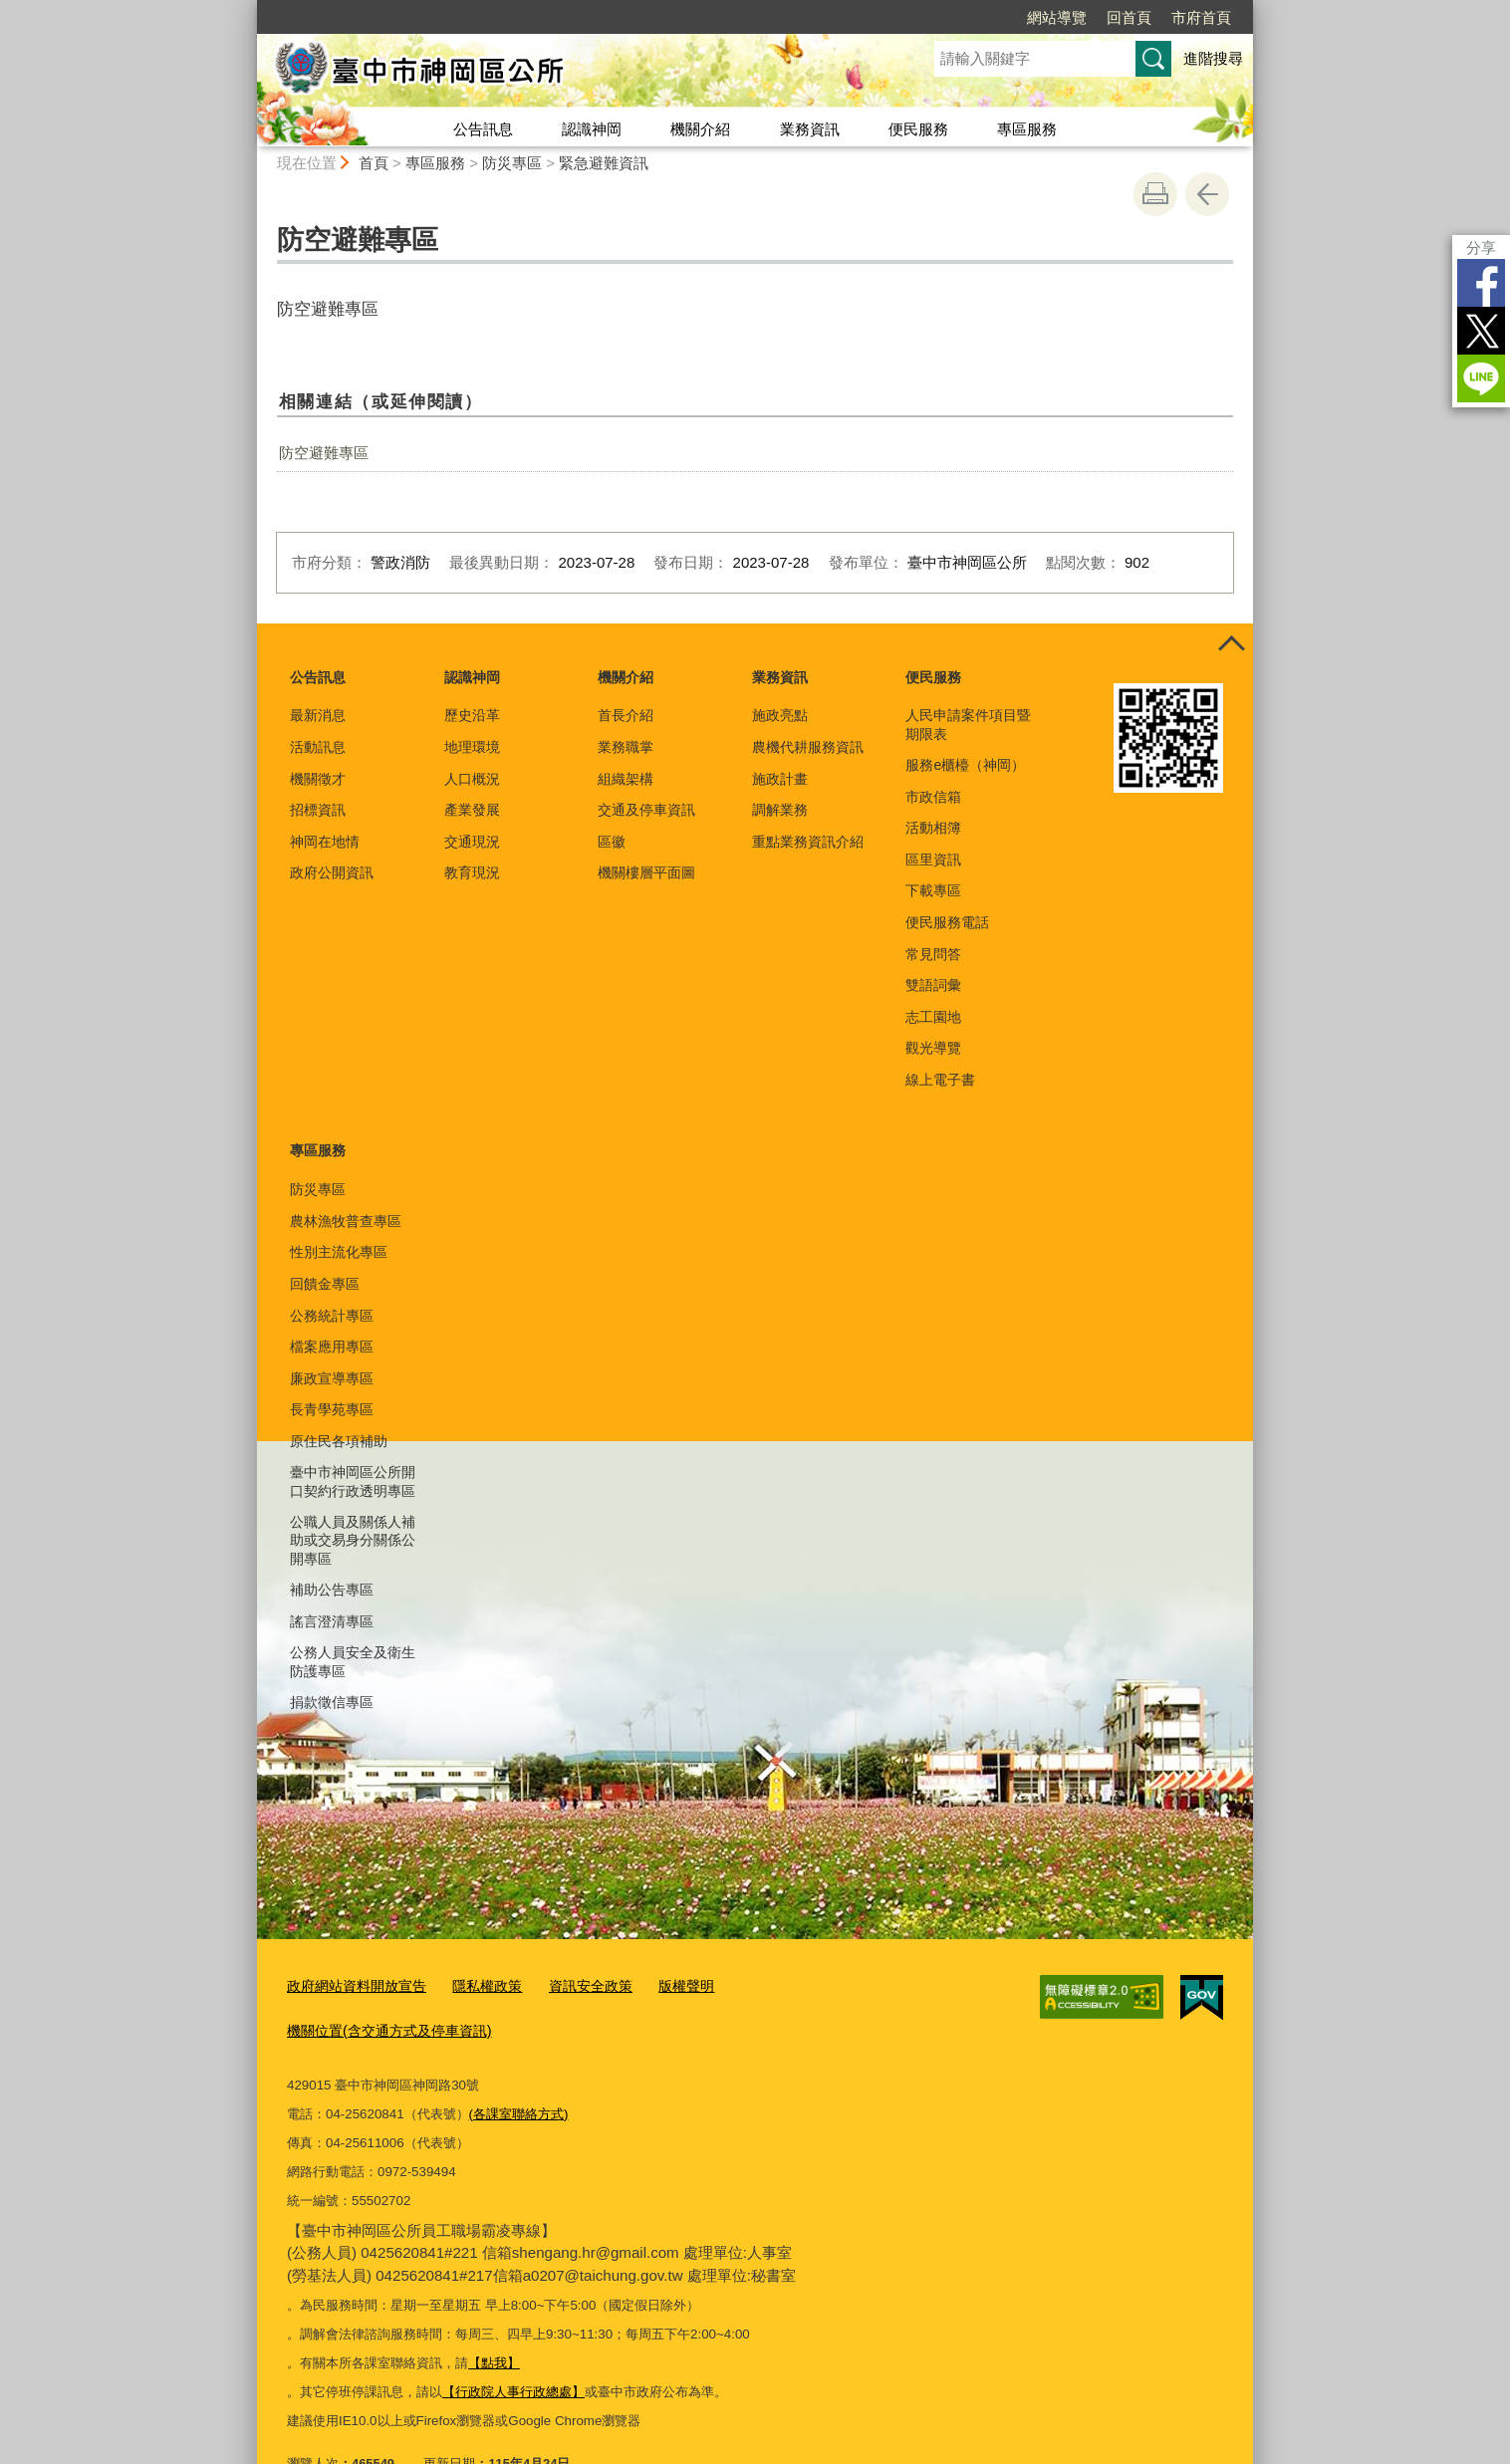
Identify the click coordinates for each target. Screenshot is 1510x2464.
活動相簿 (933, 828)
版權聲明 (663, 1984)
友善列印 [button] (1155, 194)
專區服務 (1027, 129)
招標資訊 (318, 810)
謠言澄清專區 (332, 1621)
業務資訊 (810, 129)
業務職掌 (625, 747)
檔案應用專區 (332, 1347)
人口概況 (472, 779)
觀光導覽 (933, 1048)
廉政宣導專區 (332, 1378)
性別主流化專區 (338, 1252)
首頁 (373, 162)
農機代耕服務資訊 (808, 747)
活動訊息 (318, 747)
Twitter (1481, 331)
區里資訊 (933, 859)
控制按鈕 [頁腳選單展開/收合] (1231, 645)
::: (248, 8)
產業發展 (472, 810)
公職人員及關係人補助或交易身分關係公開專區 (352, 1540)
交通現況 (472, 842)
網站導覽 (1057, 17)
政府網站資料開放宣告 (351, 1984)
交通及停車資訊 (646, 810)
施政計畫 (780, 779)
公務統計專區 (332, 1316)
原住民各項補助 (338, 1441)
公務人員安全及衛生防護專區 (352, 1661)
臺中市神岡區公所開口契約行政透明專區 (352, 1481)
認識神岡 (592, 129)
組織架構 (625, 779)
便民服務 (918, 129)
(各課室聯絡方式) (519, 2065)
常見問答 (933, 954)
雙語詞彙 (933, 985)
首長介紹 (625, 715)
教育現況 (472, 872)
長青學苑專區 (332, 1409)
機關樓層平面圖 (646, 872)
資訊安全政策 (573, 1984)
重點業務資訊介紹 (808, 842)
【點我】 (494, 2315)
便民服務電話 (947, 922)
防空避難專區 (324, 452)
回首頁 (1129, 17)
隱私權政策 (474, 1984)
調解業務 (780, 810)
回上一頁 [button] (1207, 194)
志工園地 (933, 1017)
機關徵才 (318, 779)
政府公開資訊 (332, 872)
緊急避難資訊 (603, 162)
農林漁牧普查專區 (345, 1221)
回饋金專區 (325, 1284)
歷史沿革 (472, 715)
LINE (1481, 378)
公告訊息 (483, 129)
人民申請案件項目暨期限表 (968, 724)
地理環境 (472, 747)
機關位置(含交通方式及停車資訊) (811, 1984)
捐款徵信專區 (332, 1702)
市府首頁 (1201, 17)
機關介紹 (700, 129)
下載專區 (933, 890)
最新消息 (318, 715)
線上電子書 (940, 1080)
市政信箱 (933, 797)
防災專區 (512, 162)
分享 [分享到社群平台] (1481, 247)
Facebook (1481, 283)
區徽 (612, 842)
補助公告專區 (332, 1590)
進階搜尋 (1213, 58)
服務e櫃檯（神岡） (965, 765)
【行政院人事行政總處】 (513, 2344)
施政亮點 (780, 715)
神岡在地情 (325, 842)
